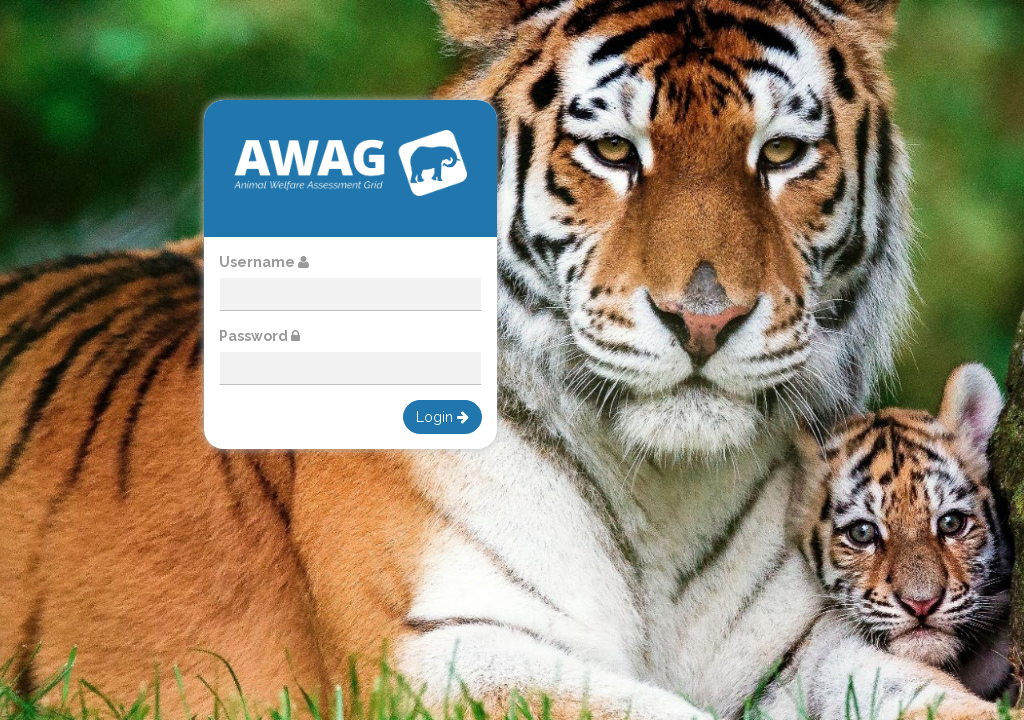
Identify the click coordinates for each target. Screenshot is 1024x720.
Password (259, 336)
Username (264, 262)
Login (442, 417)
